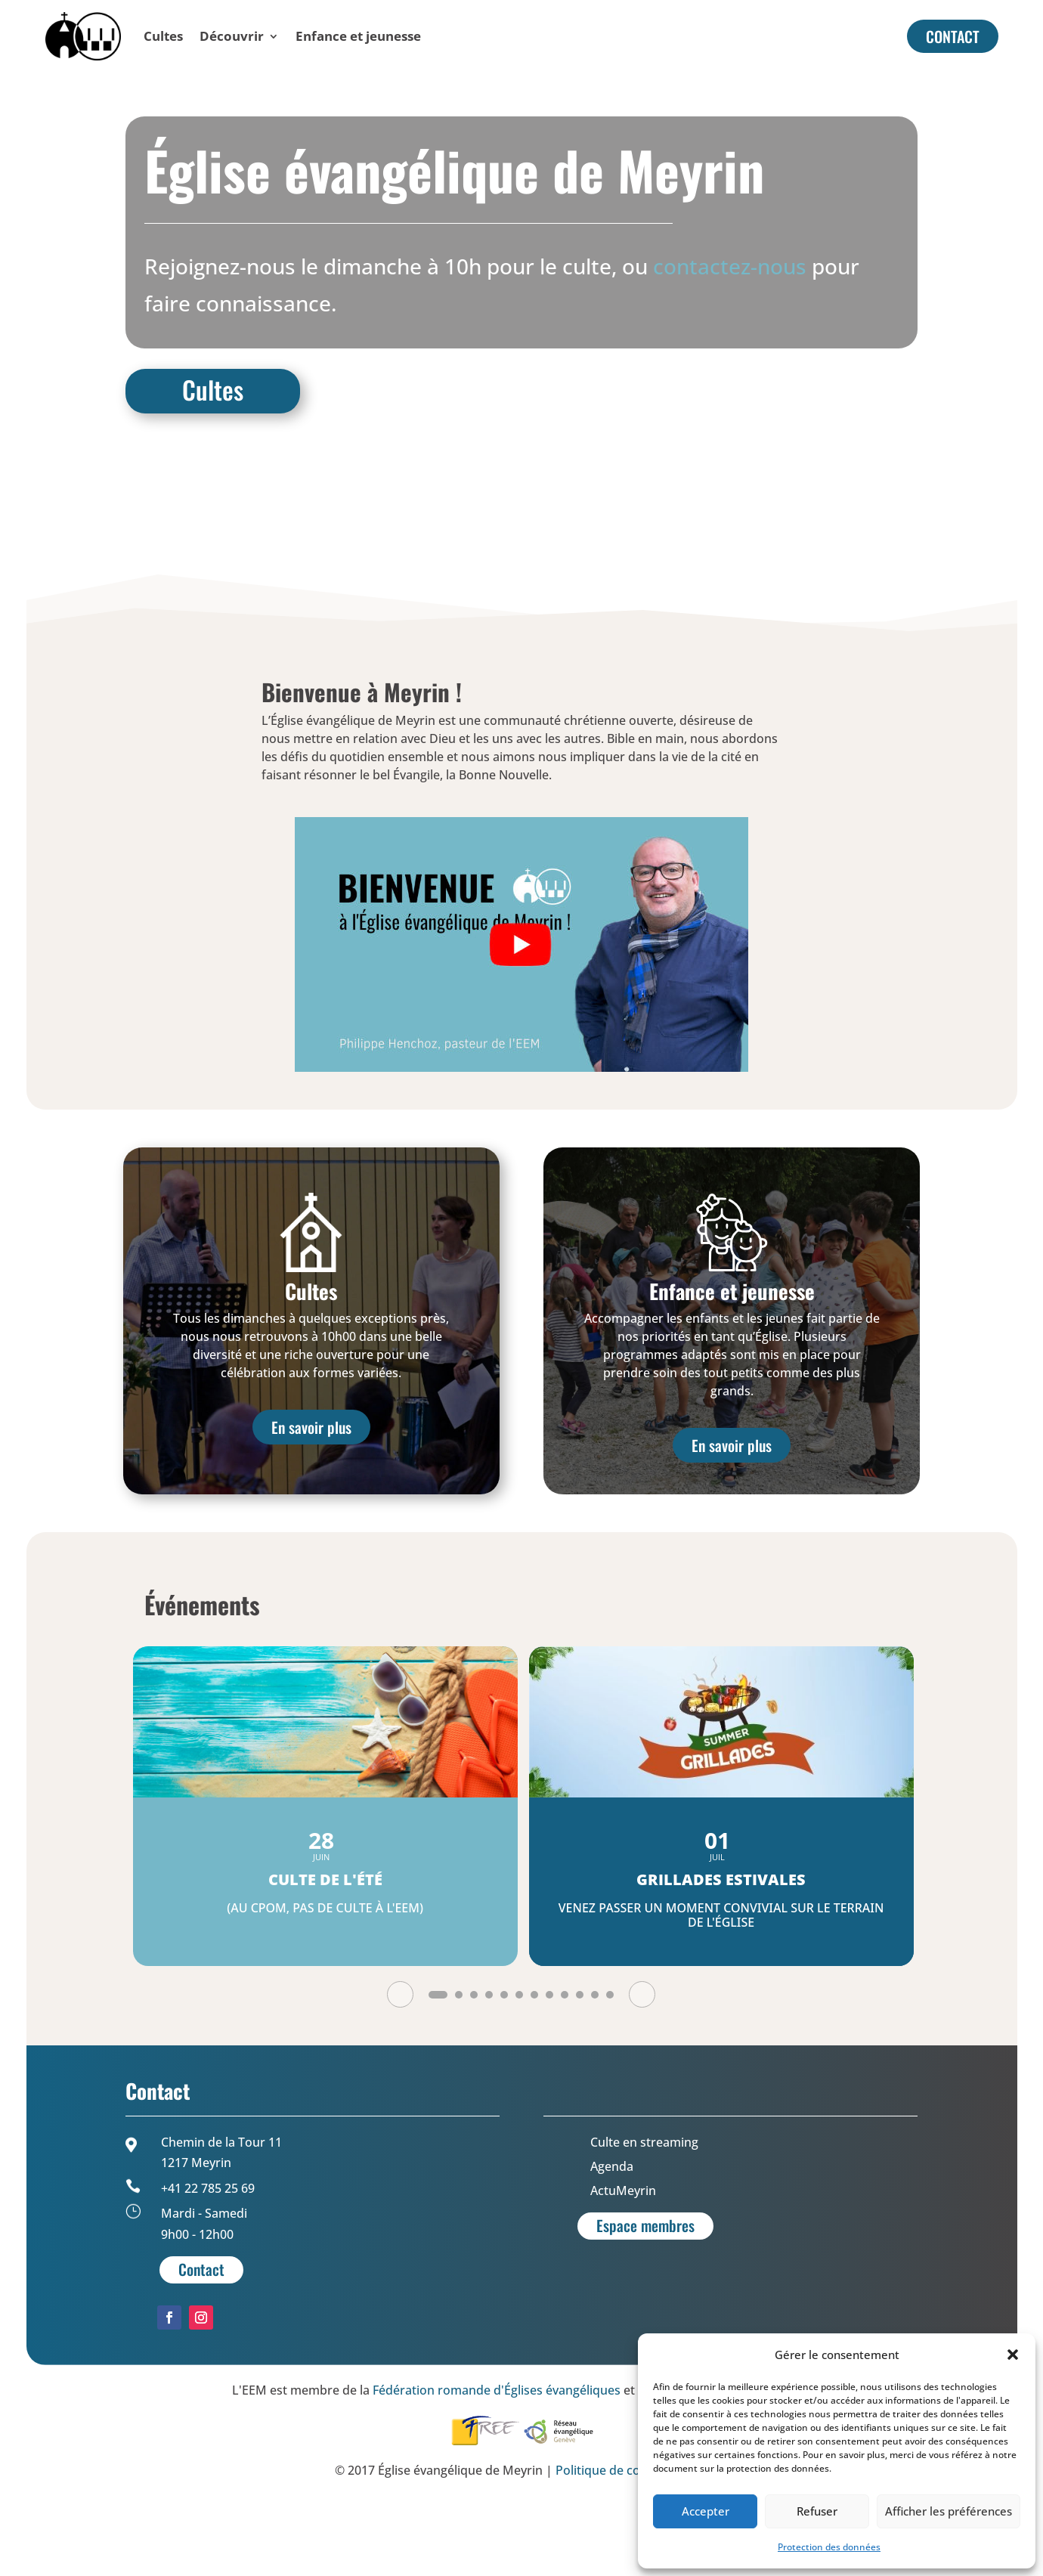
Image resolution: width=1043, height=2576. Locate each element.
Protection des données (829, 2546)
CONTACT (953, 36)
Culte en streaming (644, 2214)
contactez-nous (729, 338)
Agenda (611, 2239)
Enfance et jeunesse (358, 36)
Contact (201, 2341)
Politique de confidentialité (632, 2542)
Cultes (163, 36)
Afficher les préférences (948, 2511)
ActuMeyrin (623, 2263)
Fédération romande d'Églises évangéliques (497, 2462)
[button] (1012, 2354)
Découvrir (232, 36)
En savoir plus (311, 1499)
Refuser (817, 2511)
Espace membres (645, 2298)
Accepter (705, 2511)
